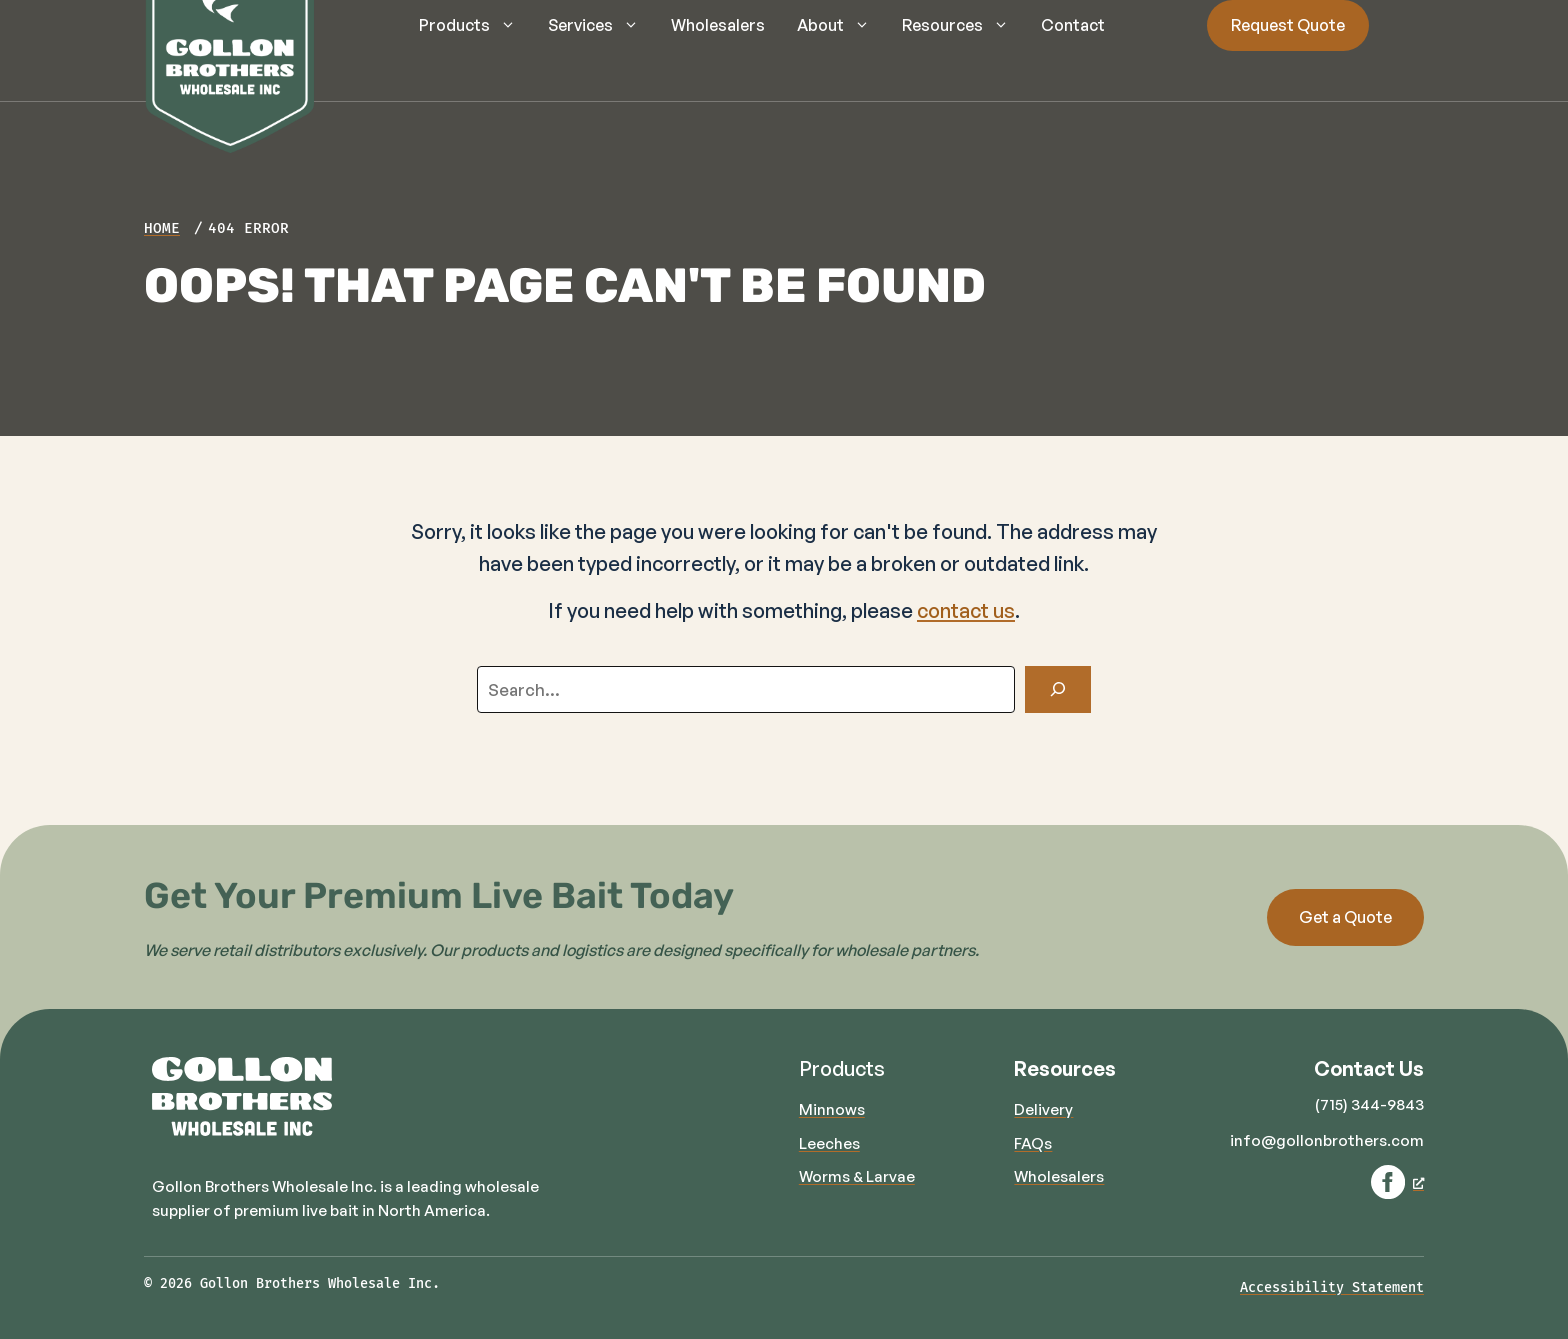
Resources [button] (963, 25)
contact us (966, 610)
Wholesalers (718, 25)
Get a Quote (1345, 917)
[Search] (1058, 689)
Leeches (829, 1143)
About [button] (841, 25)
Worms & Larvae (857, 1176)
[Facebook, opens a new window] (1397, 1182)
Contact (1073, 25)
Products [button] (475, 25)
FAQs (1033, 1143)
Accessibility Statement (1332, 1287)
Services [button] (601, 25)
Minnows (832, 1109)
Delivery (1043, 1109)
